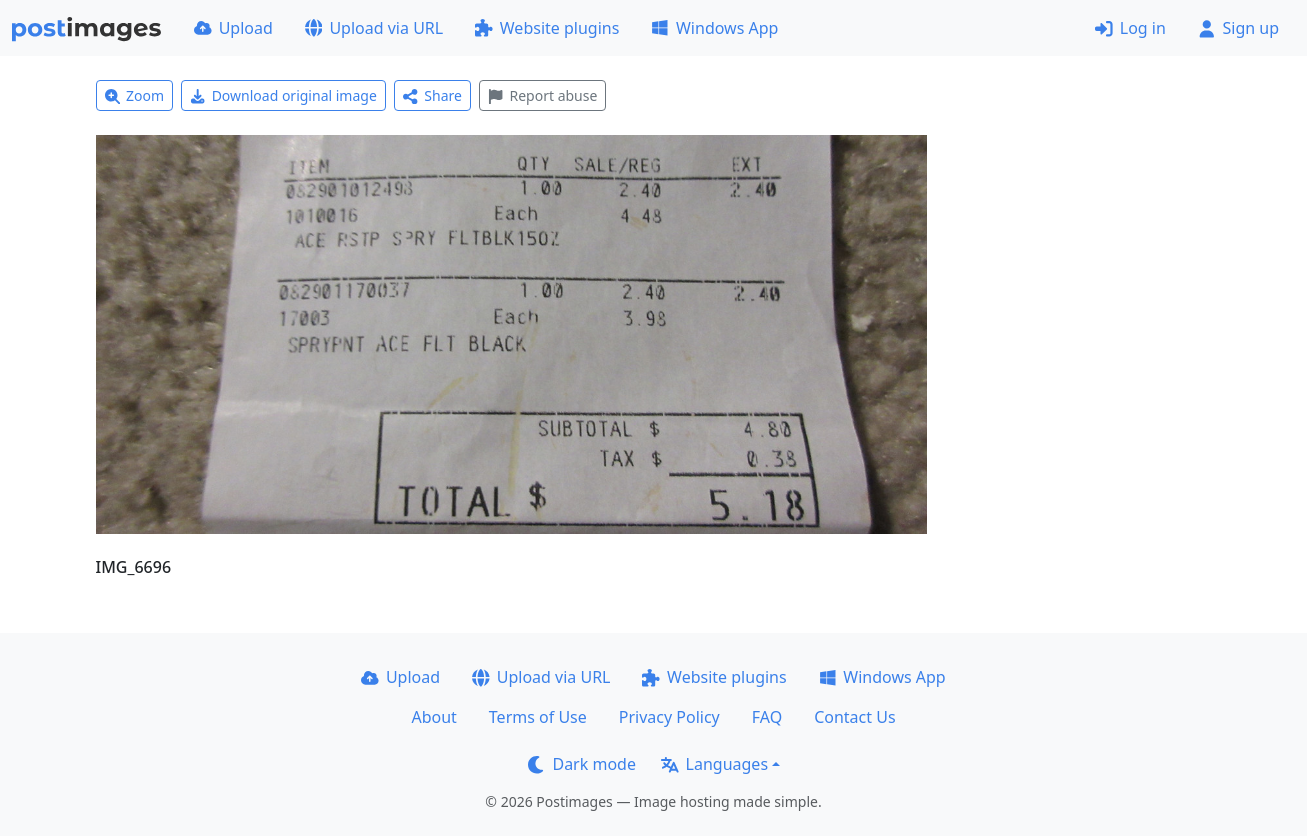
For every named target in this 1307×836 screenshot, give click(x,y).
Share (432, 95)
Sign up (1238, 28)
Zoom (135, 95)
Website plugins (547, 28)
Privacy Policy (669, 717)
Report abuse (542, 95)
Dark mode (582, 764)
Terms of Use (538, 717)
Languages (714, 764)
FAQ (767, 717)
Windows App (714, 28)
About (433, 717)
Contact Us (854, 717)
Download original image (283, 95)
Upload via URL (374, 28)
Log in (1130, 28)
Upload (233, 28)
